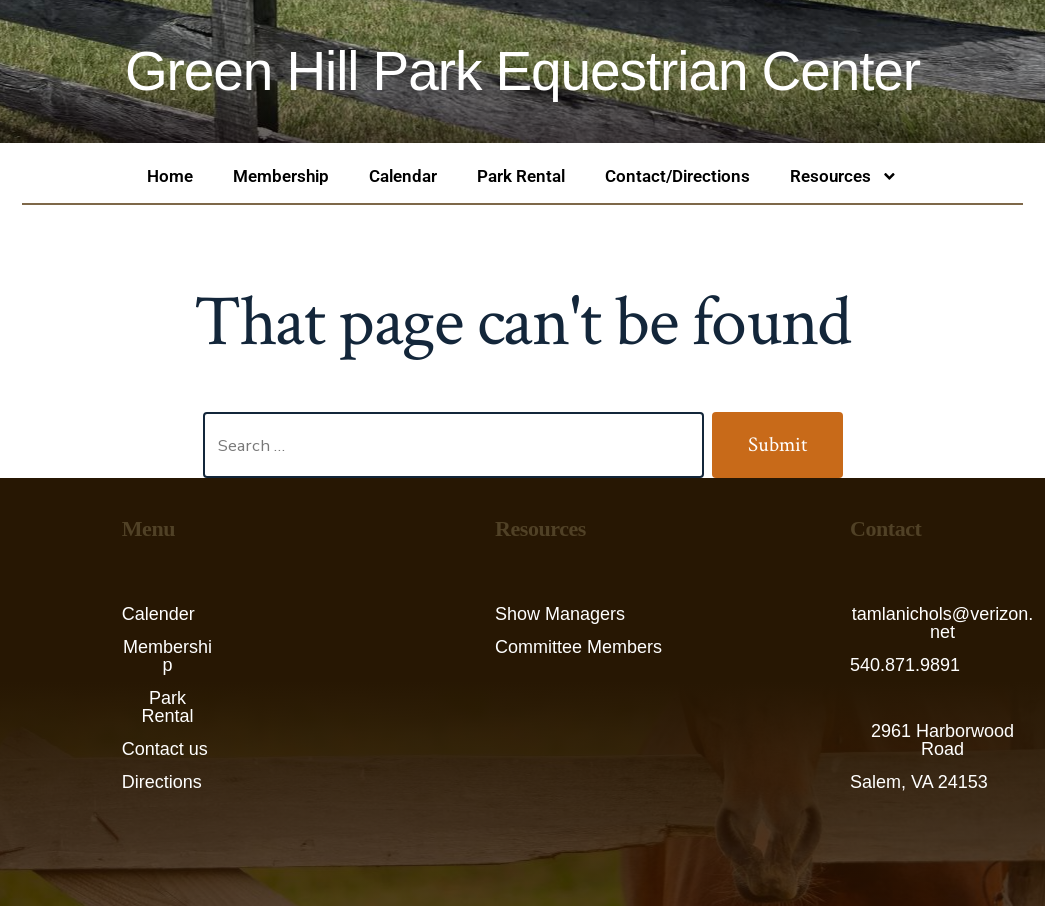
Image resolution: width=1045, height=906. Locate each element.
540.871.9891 (905, 665)
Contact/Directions (677, 176)
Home (170, 176)
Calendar (403, 176)
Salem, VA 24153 (919, 782)
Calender (158, 614)
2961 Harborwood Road (942, 740)
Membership (281, 176)
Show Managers (560, 614)
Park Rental (521, 176)
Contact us (165, 749)
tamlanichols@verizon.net (942, 623)
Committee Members (578, 647)
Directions (162, 782)
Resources (844, 176)
